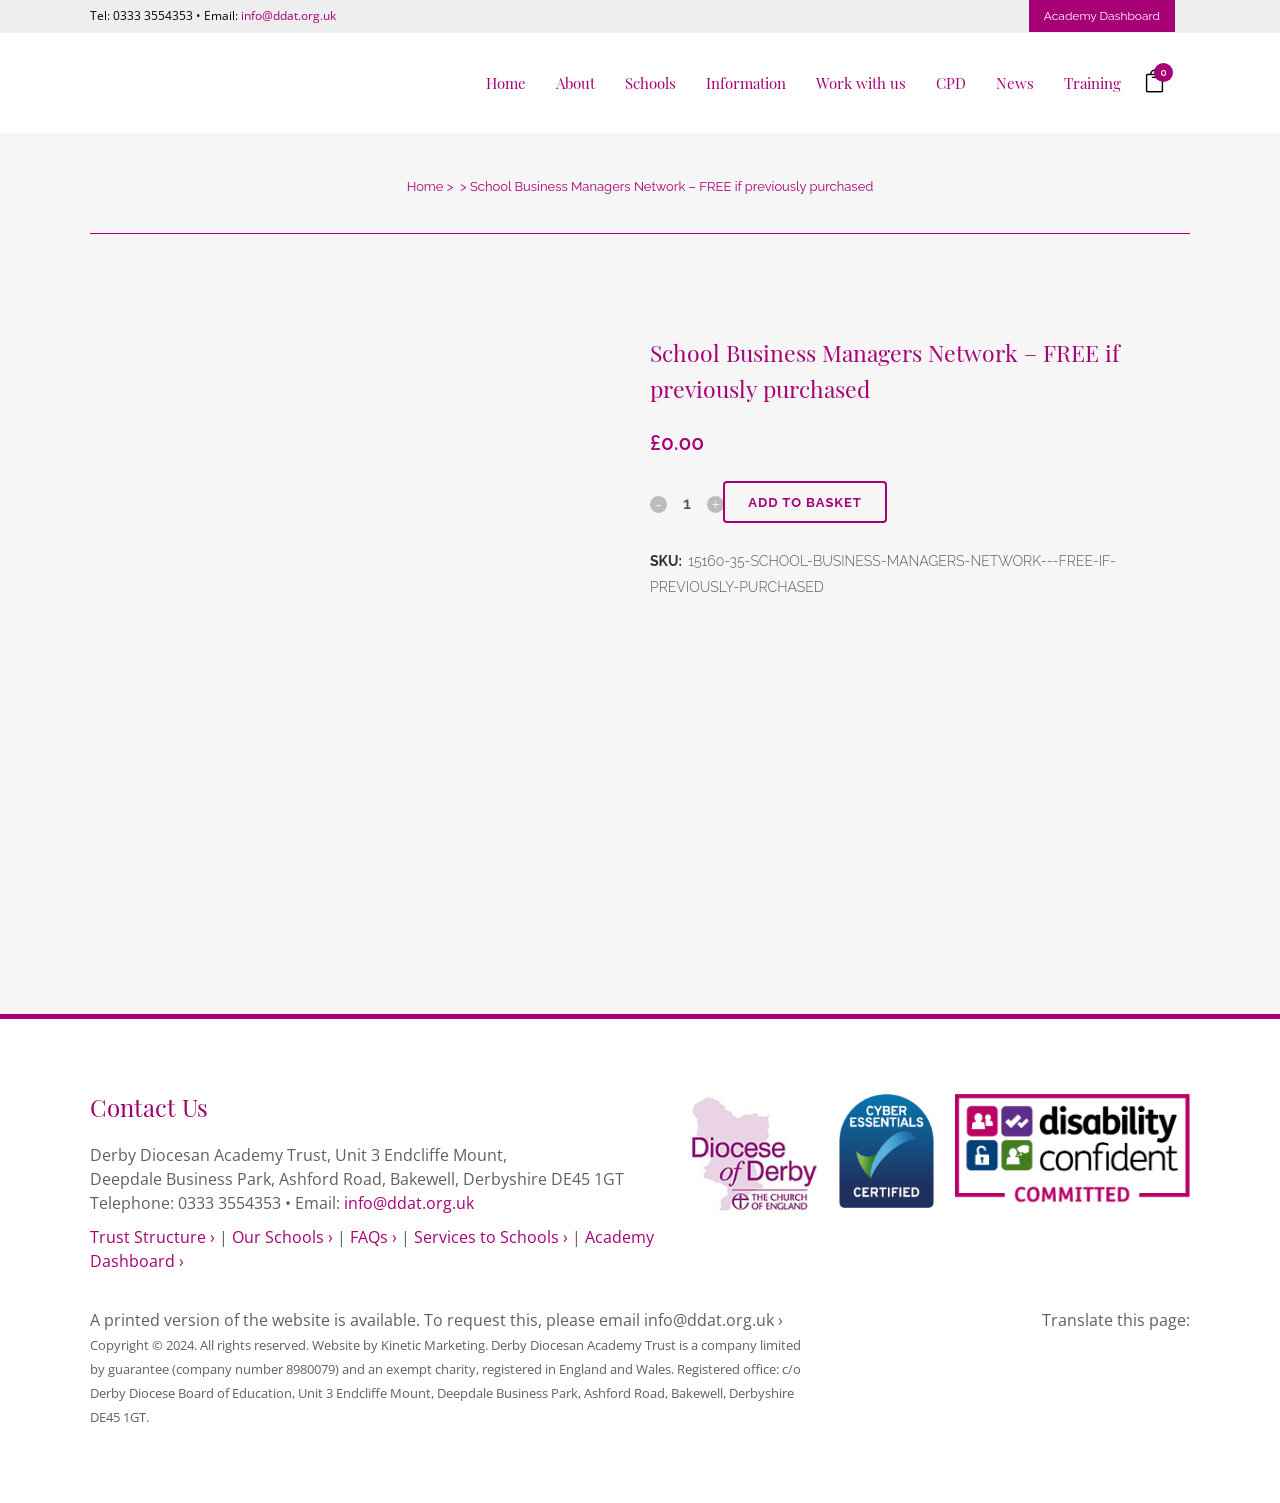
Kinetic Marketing (433, 1345)
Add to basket (805, 502)
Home (425, 186)
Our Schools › (282, 1237)
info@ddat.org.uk (288, 15)
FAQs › (373, 1237)
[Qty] (687, 503)
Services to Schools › (491, 1237)
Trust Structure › (152, 1237)
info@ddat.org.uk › (713, 1320)
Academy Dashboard (1102, 16)
